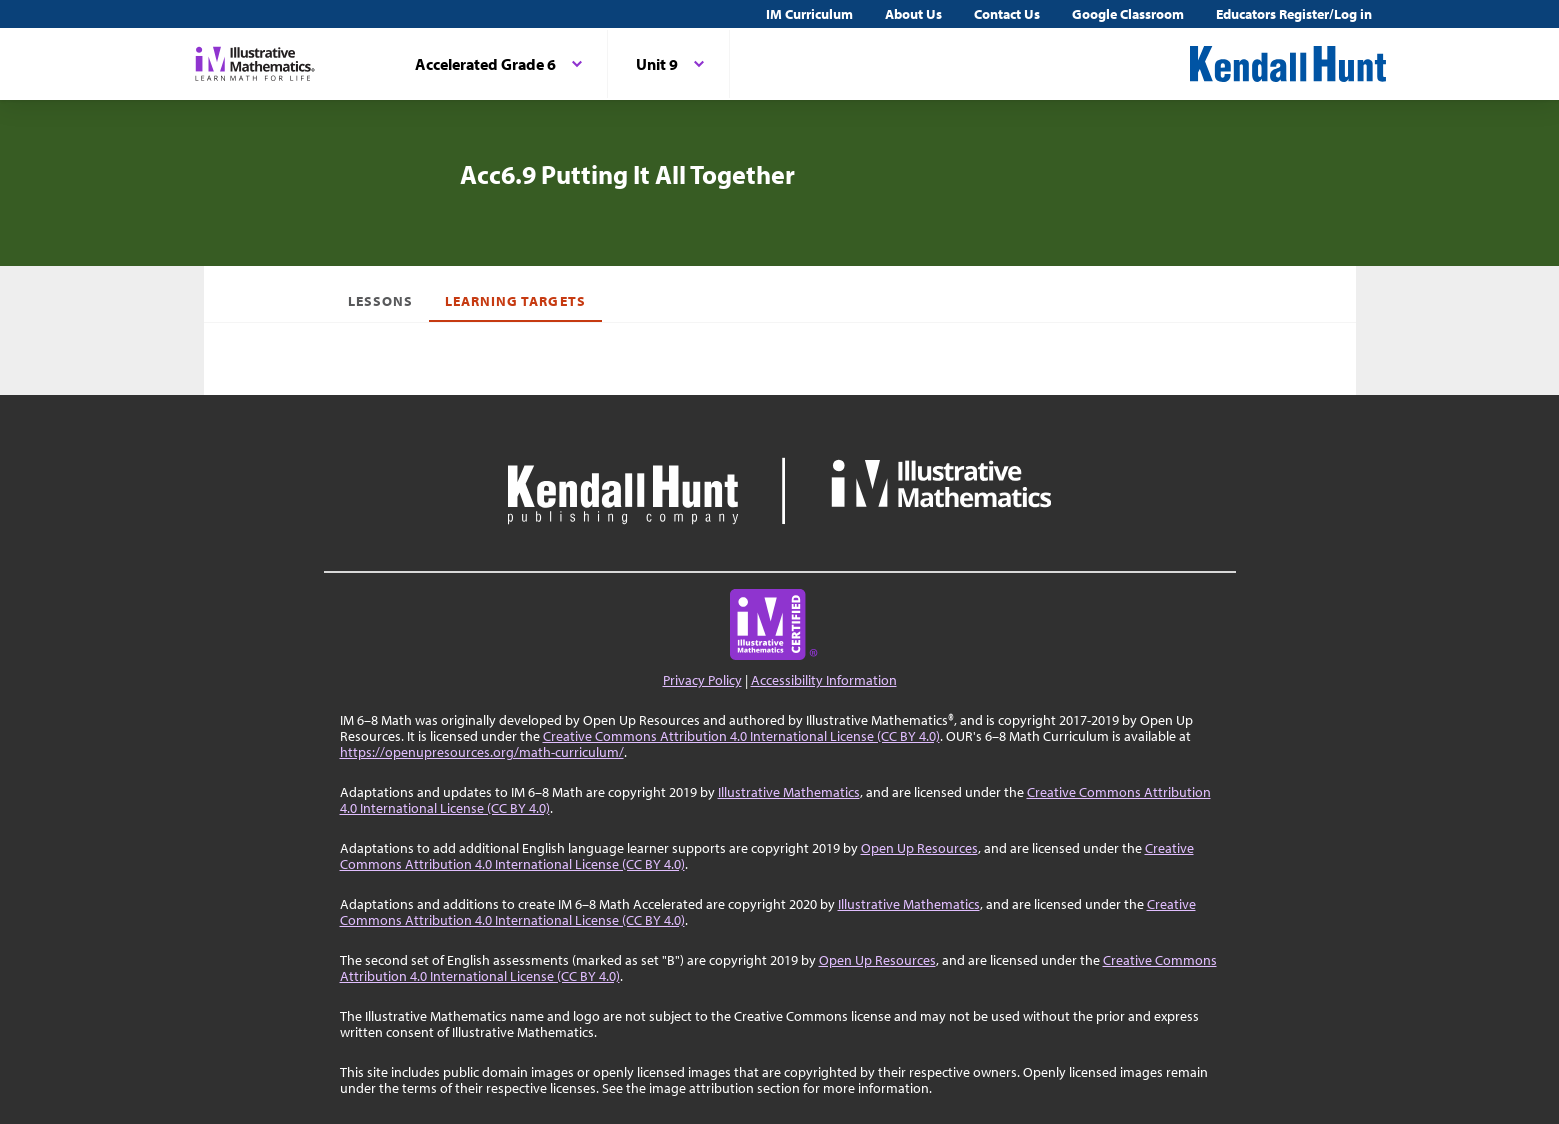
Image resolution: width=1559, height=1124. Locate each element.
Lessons (380, 301)
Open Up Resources (919, 848)
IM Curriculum (809, 14)
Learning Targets (515, 301)
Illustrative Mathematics (789, 792)
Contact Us (1007, 14)
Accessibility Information (824, 680)
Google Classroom (1128, 14)
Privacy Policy (702, 680)
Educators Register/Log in (1294, 14)
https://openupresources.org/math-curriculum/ (482, 752)
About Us (913, 14)
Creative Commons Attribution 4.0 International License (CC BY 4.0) (741, 736)
